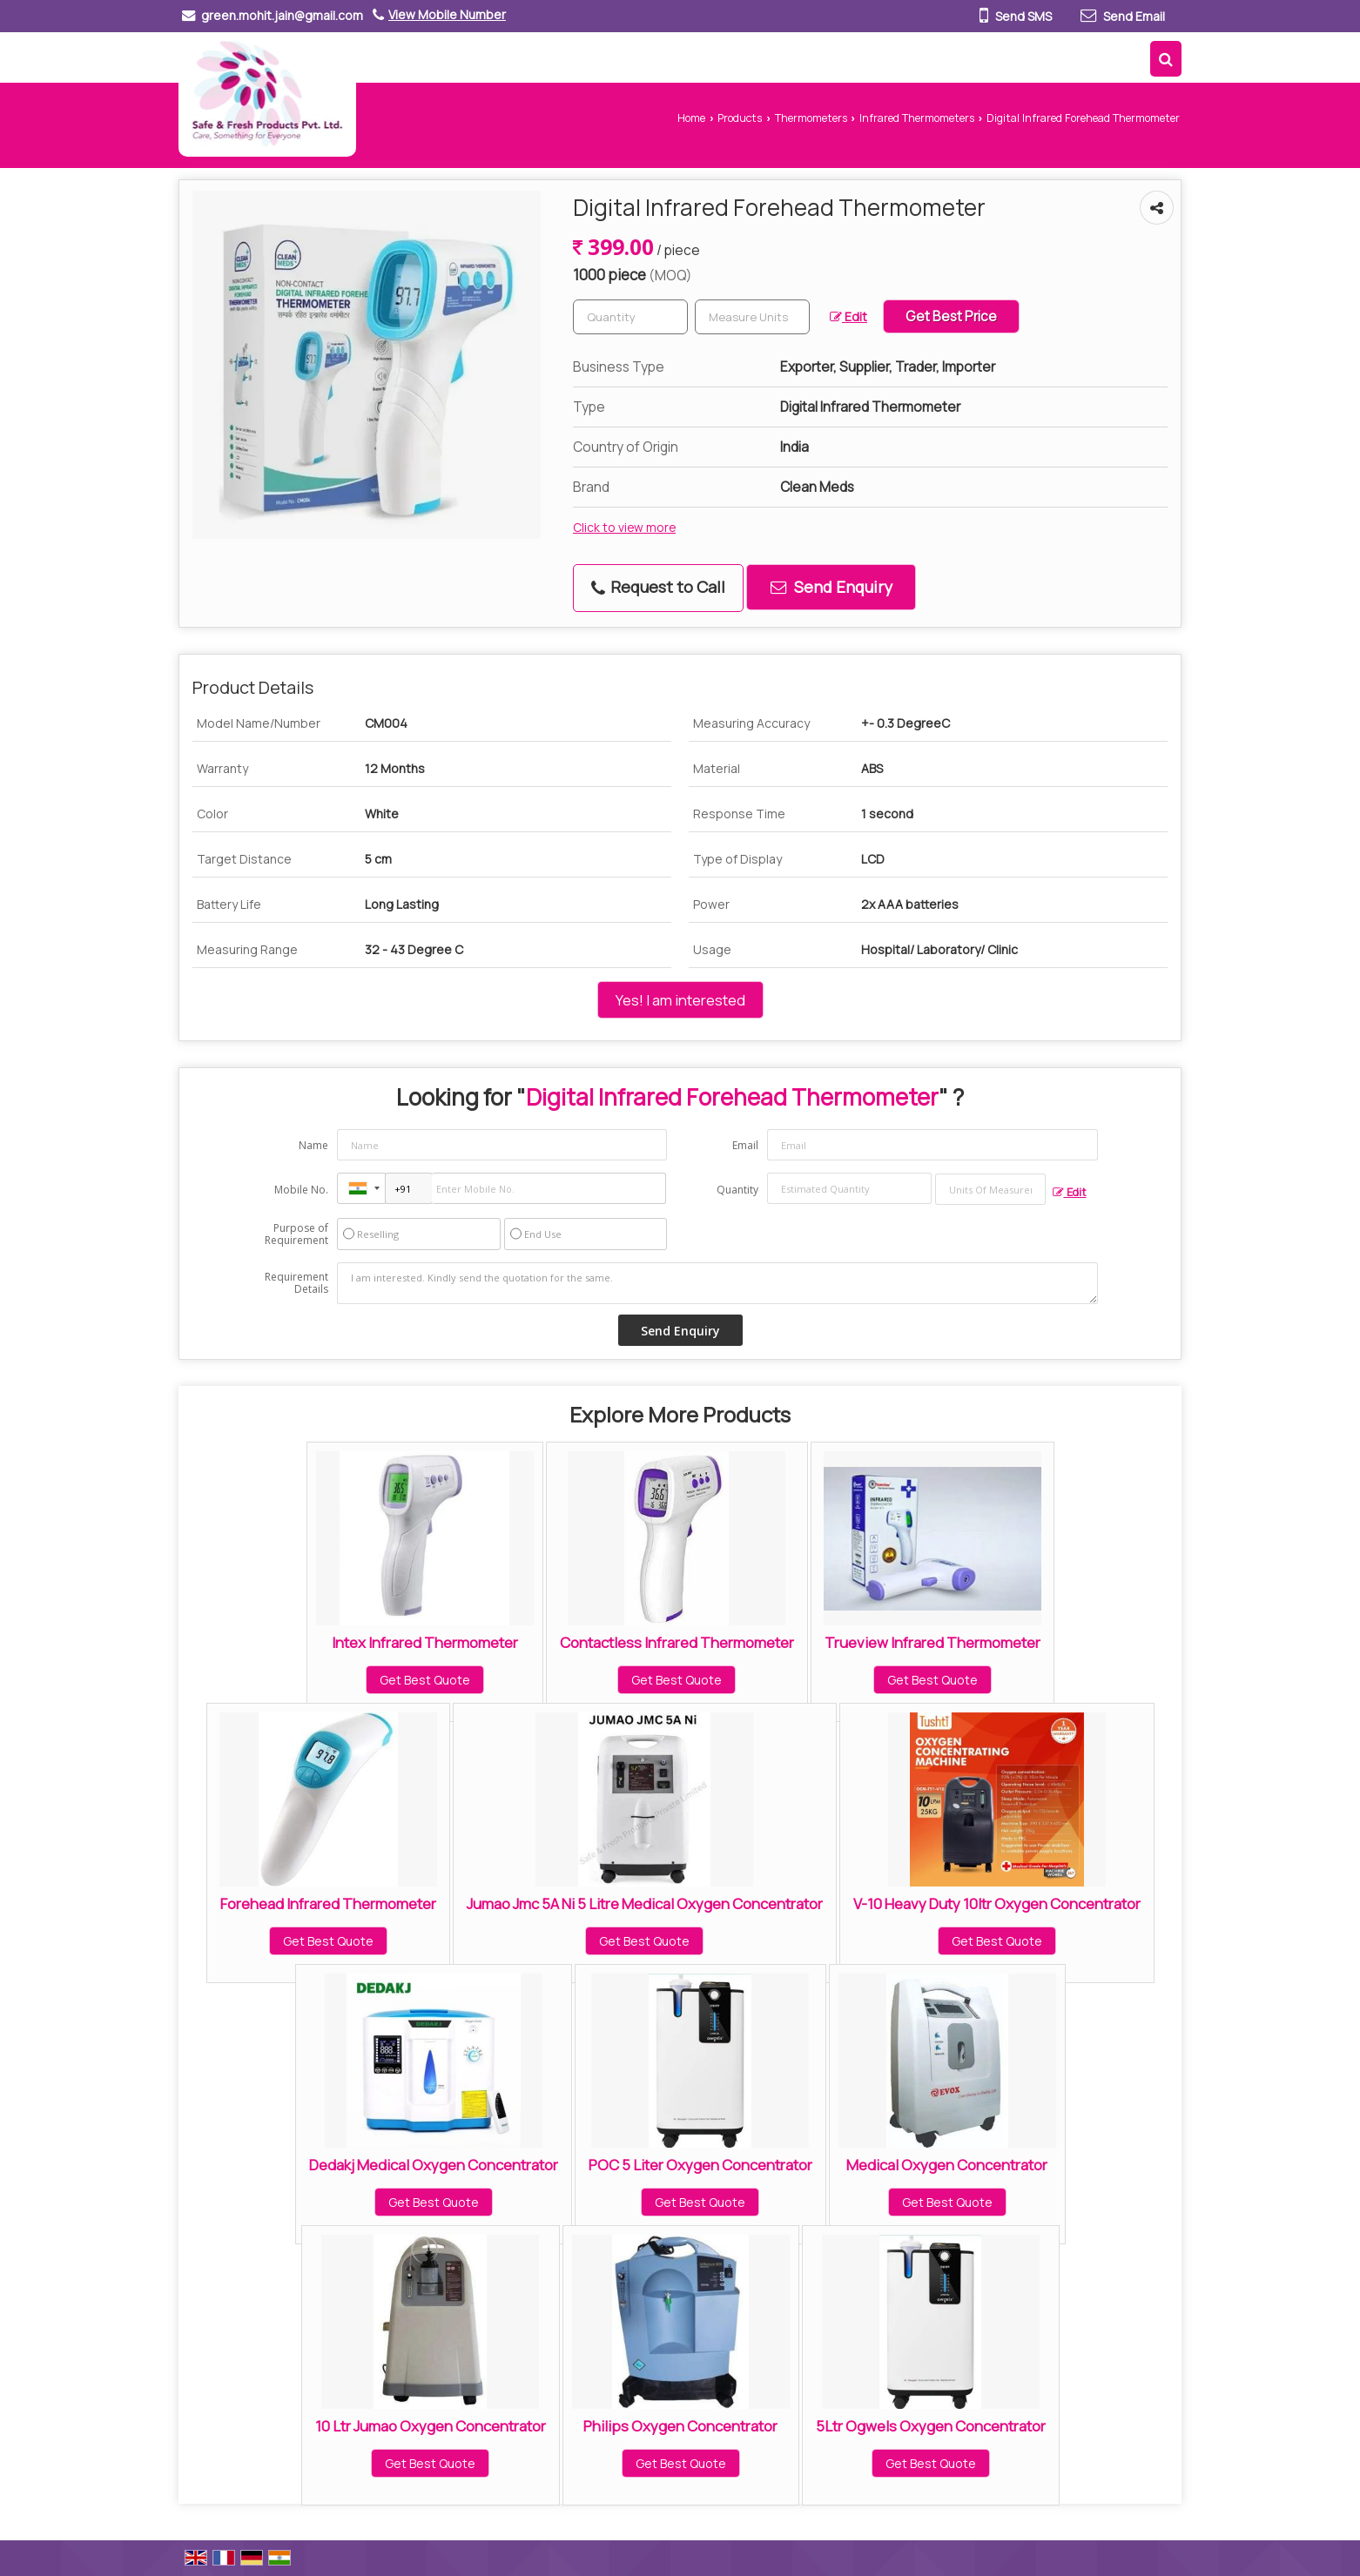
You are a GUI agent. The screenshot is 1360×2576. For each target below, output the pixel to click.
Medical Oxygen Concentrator (946, 2165)
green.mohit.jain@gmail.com (282, 15)
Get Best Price (951, 316)
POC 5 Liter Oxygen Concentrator (700, 2165)
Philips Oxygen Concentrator (680, 2426)
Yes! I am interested (680, 1000)
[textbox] (752, 316)
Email (745, 1145)
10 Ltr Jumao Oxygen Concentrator (430, 2426)
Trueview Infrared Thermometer (932, 1642)
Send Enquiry (831, 586)
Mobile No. (301, 1189)
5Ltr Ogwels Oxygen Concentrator (931, 2426)
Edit (848, 316)
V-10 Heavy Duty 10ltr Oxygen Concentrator (997, 1903)
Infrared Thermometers (916, 118)
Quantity (737, 1189)
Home (691, 118)
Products (739, 118)
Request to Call (658, 586)
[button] (447, 14)
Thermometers (811, 118)
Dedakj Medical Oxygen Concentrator (433, 2165)
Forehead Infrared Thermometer (328, 1903)
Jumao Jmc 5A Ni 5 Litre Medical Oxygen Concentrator (645, 1903)
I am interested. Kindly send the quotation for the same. (717, 1283)
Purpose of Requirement (296, 1234)
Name (313, 1145)
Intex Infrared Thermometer (425, 1642)
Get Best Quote (425, 1679)
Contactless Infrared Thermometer (677, 1642)
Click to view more (624, 527)
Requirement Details (296, 1283)
